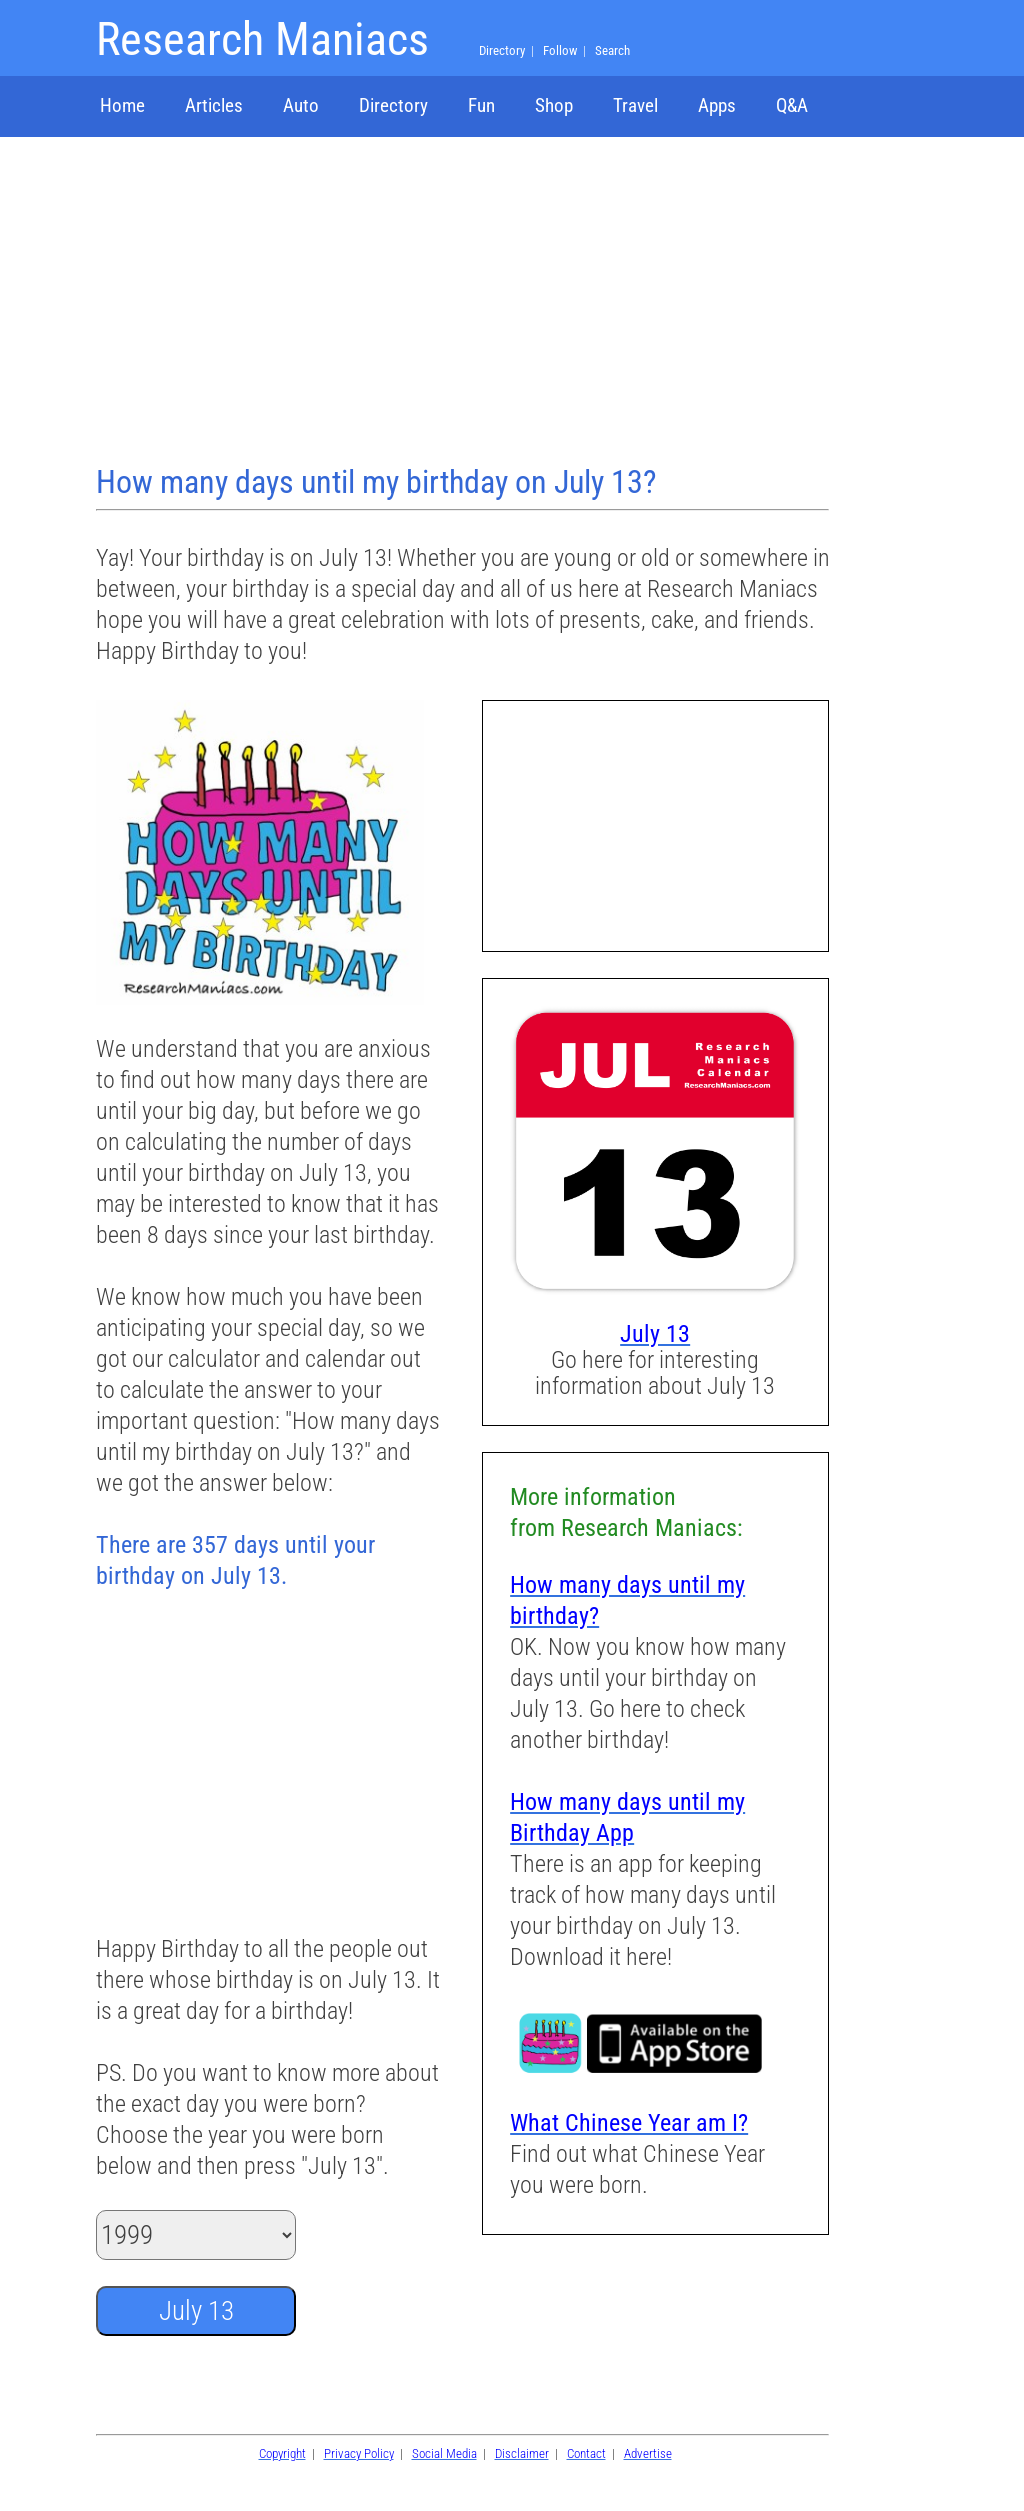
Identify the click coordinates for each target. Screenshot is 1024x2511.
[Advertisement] (465, 303)
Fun (481, 105)
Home (122, 105)
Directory (393, 105)
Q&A (792, 105)
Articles (214, 105)
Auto (301, 105)
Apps (717, 105)
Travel (635, 105)
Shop (554, 105)
